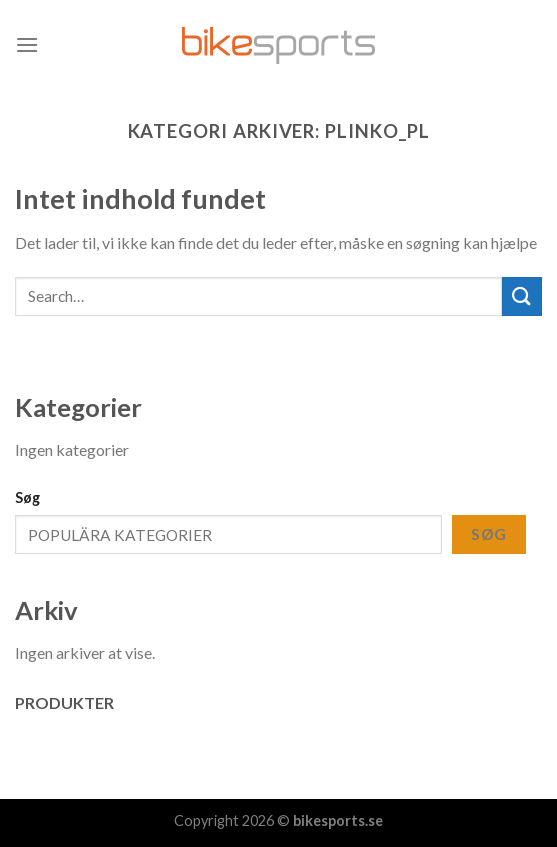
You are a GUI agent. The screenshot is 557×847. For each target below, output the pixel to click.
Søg (27, 497)
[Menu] (27, 44)
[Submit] (522, 296)
